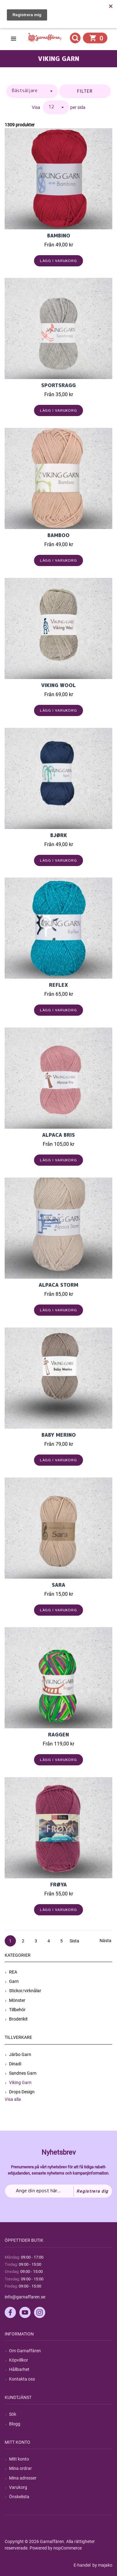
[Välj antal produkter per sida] (56, 107)
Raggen (58, 1734)
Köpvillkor (18, 2360)
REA (13, 1971)
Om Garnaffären (25, 2350)
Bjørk (58, 835)
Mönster (17, 2000)
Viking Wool (58, 685)
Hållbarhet (19, 2369)
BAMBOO (58, 535)
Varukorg (18, 2487)
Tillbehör (17, 2009)
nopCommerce (67, 2548)
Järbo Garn (20, 2054)
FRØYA (58, 1884)
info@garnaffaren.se (25, 2296)
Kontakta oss (22, 2379)
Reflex (58, 984)
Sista (74, 1940)
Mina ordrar (20, 2468)
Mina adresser (23, 2477)
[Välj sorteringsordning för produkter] (32, 91)
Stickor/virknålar (25, 1990)
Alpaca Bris (58, 1134)
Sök (12, 2414)
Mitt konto (19, 2459)
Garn (14, 1981)
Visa (36, 107)
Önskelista (19, 2496)
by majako (101, 2565)
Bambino (58, 235)
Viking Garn (20, 2082)
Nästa (105, 1940)
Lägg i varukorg (58, 260)
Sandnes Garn (23, 2073)
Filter (85, 91)
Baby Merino (58, 1434)
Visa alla (13, 2099)
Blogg (14, 2423)
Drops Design (22, 2091)
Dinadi (15, 2063)
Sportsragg (58, 385)
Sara (58, 1584)
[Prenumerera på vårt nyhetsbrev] (58, 2191)
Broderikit (18, 2018)
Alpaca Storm (58, 1284)
